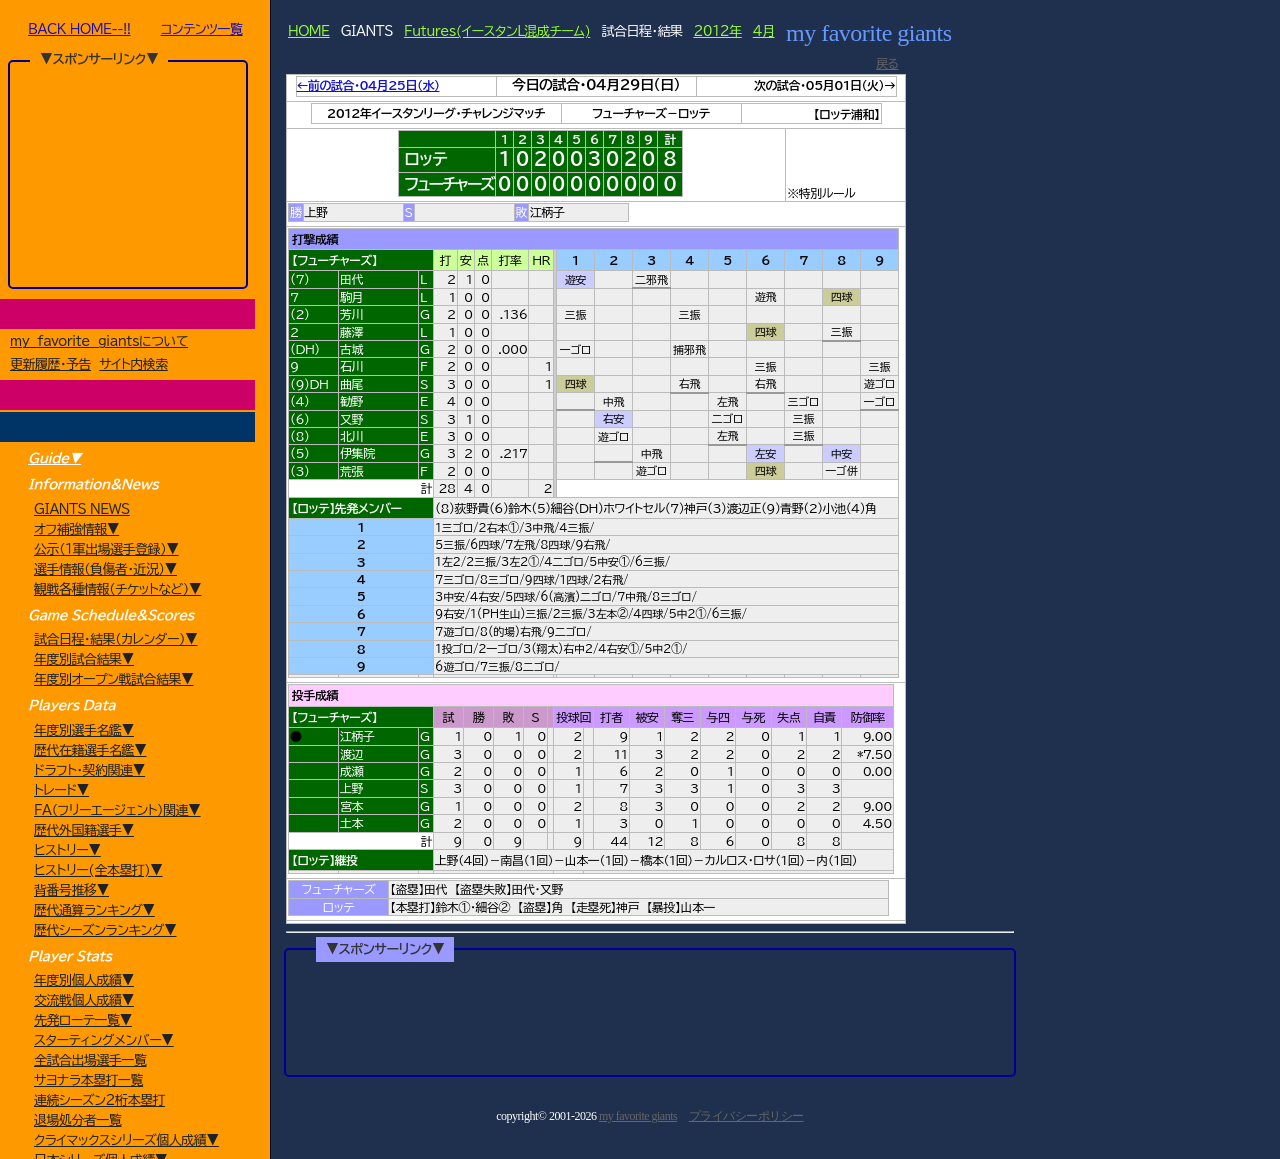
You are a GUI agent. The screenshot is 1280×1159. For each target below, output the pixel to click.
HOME (309, 31)
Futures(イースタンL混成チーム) (497, 31)
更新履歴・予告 (50, 366)
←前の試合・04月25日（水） (368, 85)
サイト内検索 (133, 366)
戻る (887, 63)
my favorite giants (638, 1118)
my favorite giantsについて (99, 343)
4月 (764, 31)
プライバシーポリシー (746, 1118)
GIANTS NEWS (82, 513)
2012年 (717, 31)
